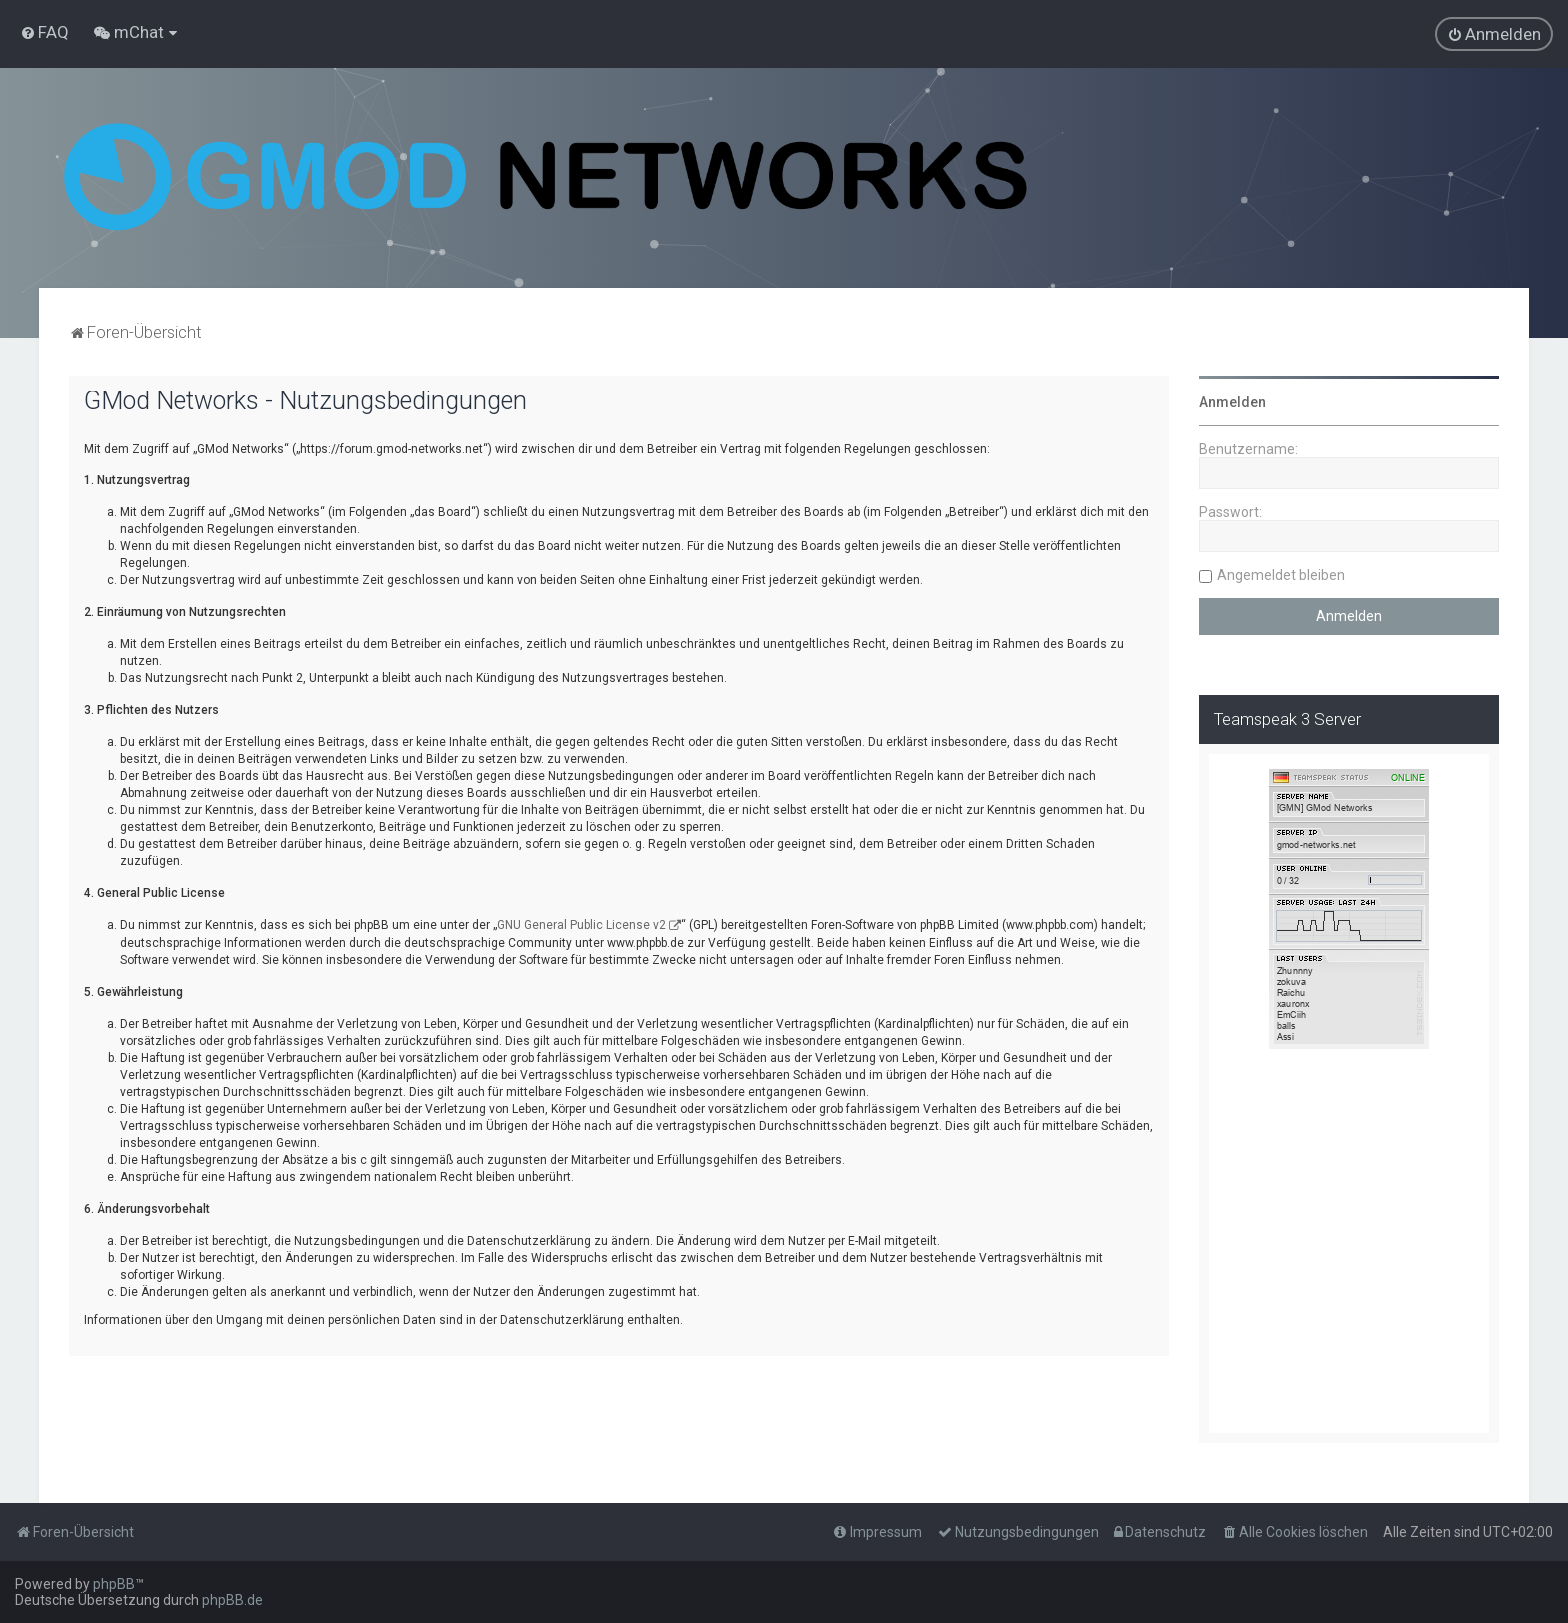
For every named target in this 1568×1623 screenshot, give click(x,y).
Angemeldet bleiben (1281, 575)
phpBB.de (232, 1600)
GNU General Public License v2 (581, 925)
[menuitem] (44, 32)
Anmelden (1232, 402)
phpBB (114, 1584)
